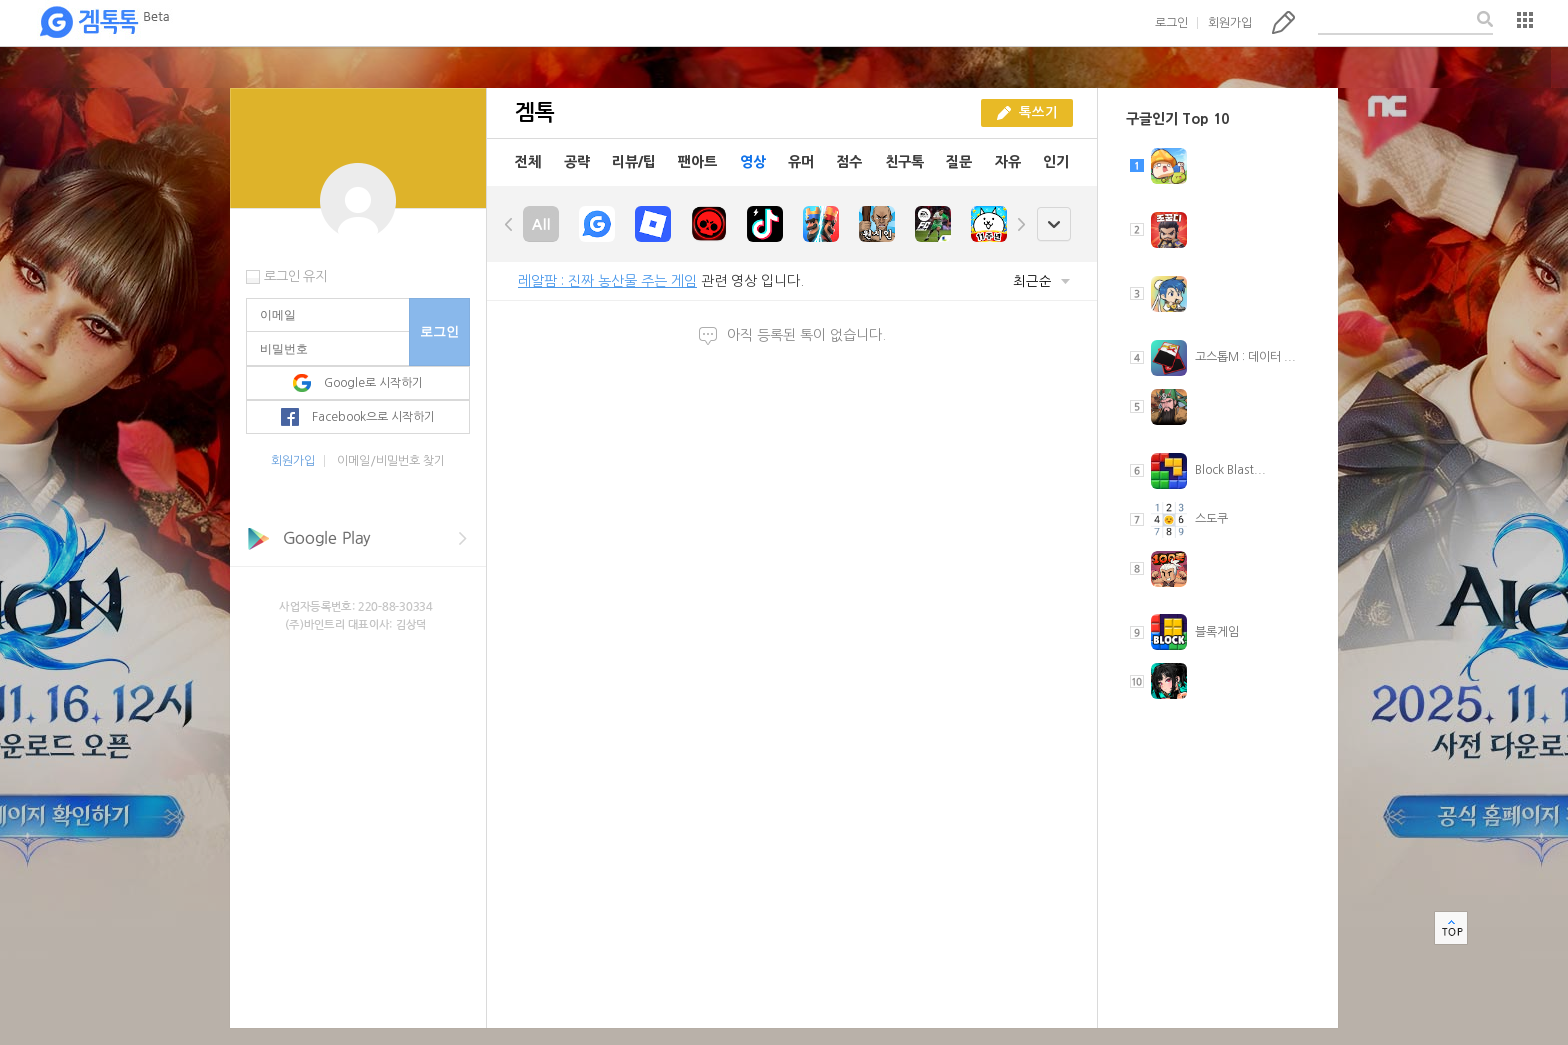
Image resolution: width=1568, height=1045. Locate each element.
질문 (959, 162)
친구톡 (904, 162)
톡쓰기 (1283, 22)
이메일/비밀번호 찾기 (391, 461)
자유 (1008, 162)
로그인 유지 (295, 276)
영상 (753, 162)
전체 (528, 162)
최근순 (1041, 281)
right (1021, 224)
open (1053, 224)
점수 (849, 162)
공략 (577, 162)
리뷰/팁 (634, 162)
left (509, 224)
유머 (801, 162)
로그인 (1171, 23)
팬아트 (697, 162)
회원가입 (1230, 23)
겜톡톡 (104, 23)
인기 (1056, 162)
